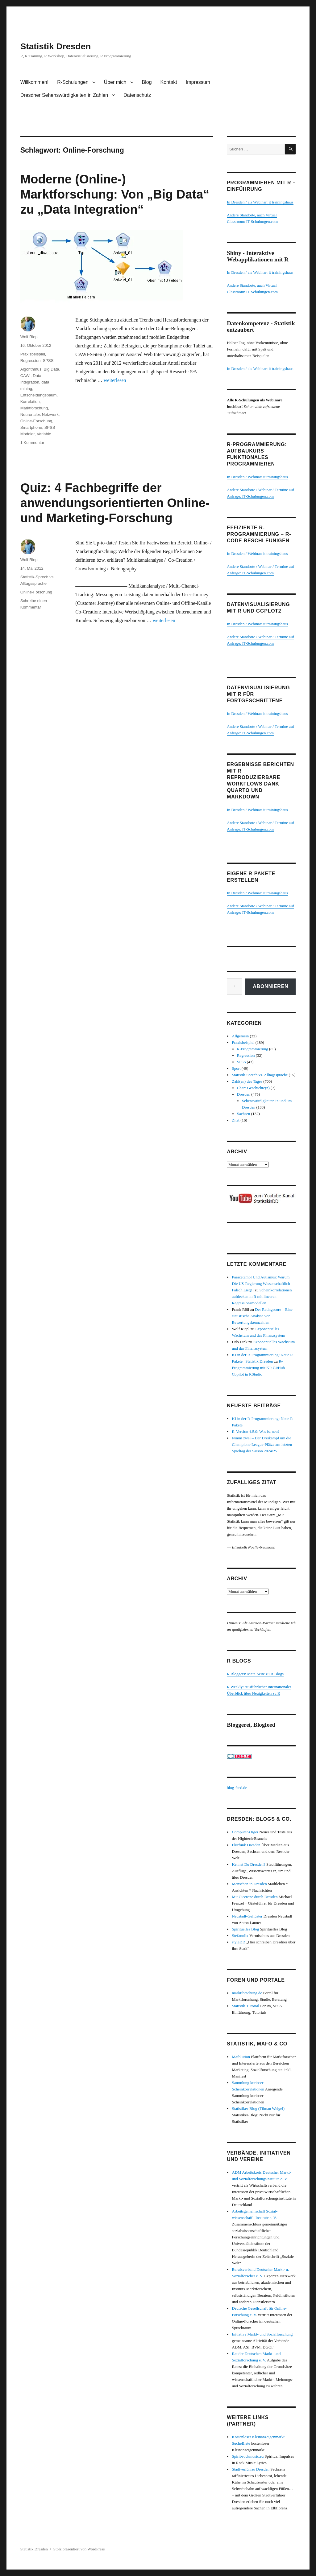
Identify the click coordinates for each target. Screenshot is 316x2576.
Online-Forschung (36, 421)
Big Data (51, 369)
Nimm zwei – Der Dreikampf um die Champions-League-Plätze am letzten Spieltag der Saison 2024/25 (262, 1444)
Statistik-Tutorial (245, 2006)
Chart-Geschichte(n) (253, 1087)
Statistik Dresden (55, 46)
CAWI (25, 375)
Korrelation (30, 401)
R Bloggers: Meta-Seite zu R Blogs (255, 1674)
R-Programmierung (252, 1049)
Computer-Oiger (245, 1832)
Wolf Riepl (29, 336)
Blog (147, 82)
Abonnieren (270, 986)
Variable (44, 434)
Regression (30, 360)
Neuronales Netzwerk (39, 414)
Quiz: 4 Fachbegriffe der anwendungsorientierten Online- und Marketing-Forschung (115, 503)
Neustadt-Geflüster (247, 1916)
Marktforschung (34, 408)
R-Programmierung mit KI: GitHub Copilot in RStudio (258, 1367)
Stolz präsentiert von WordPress (79, 2549)
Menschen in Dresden (249, 1883)
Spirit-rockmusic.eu (248, 2456)
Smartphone (31, 427)
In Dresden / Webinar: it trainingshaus (257, 476)
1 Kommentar (32, 442)
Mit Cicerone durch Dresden (254, 1896)
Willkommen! (34, 82)
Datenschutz (137, 95)
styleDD (238, 1942)
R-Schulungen (72, 82)
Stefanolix (240, 1935)
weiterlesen (115, 380)
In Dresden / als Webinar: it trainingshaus (260, 202)
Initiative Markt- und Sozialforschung (262, 2334)
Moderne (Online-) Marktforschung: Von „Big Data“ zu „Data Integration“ (115, 194)
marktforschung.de (247, 1993)
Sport (236, 1068)
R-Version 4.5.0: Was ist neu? (255, 1431)
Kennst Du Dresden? (248, 1864)
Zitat (235, 1120)
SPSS (48, 360)
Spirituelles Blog (245, 1929)
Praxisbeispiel (32, 354)
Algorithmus (31, 369)
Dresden (243, 1094)
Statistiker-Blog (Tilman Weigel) (258, 2108)
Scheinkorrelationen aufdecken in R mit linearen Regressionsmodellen (262, 1296)
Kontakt (168, 82)
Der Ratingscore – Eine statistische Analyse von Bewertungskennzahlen (262, 1316)
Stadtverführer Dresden (250, 2469)
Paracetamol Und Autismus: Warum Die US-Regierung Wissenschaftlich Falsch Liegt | (261, 1283)
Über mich (115, 82)
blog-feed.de (237, 1787)
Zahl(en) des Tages (247, 1081)
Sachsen (243, 1113)
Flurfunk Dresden (246, 1845)
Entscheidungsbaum (38, 395)
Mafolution (241, 2056)
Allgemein (240, 1036)
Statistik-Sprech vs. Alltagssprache (260, 1075)
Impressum (198, 82)
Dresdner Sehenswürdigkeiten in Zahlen (64, 95)
